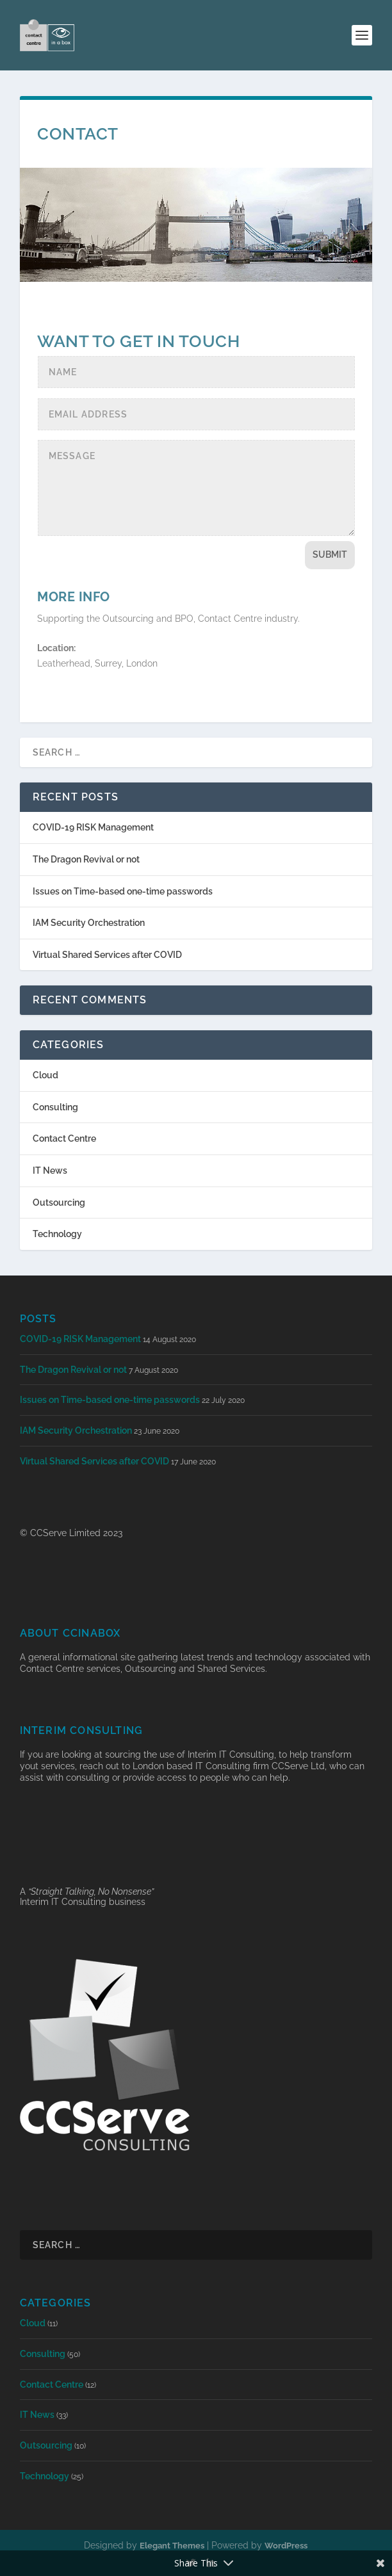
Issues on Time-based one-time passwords (123, 891)
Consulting (55, 1107)
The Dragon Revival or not (86, 859)
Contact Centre (64, 1138)
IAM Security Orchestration (89, 923)
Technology (57, 1234)
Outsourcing (59, 1202)
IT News (50, 1170)
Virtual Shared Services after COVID (107, 955)
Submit (330, 554)
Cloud (45, 1075)
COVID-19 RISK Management (93, 827)
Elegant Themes (172, 2545)
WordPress (286, 2545)
